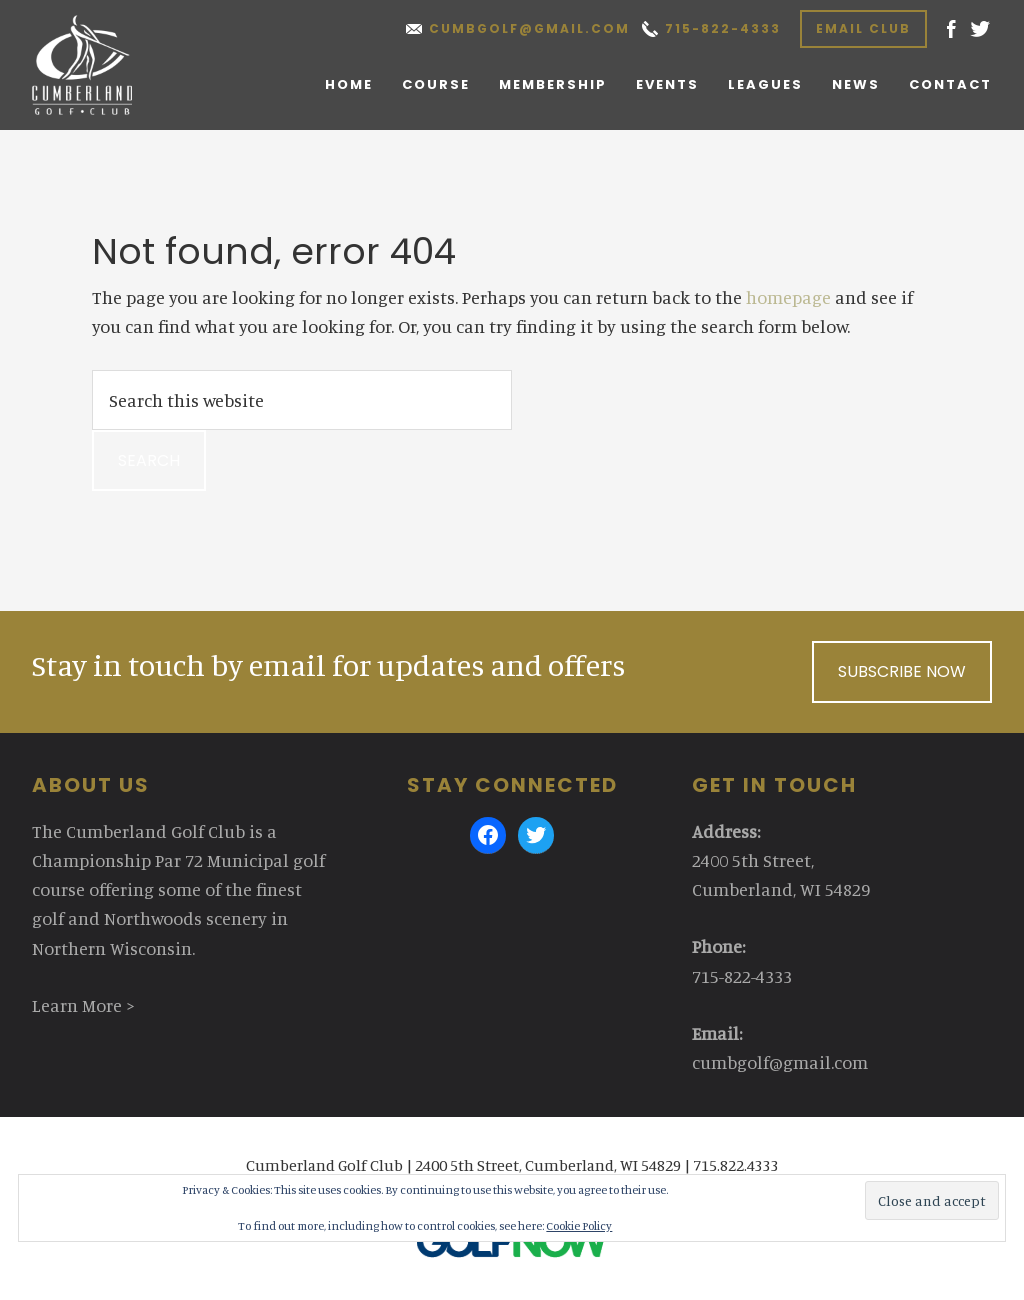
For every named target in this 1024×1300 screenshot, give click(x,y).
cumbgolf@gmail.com (529, 28)
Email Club (863, 28)
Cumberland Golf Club (103, 65)
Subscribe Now (902, 671)
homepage (788, 297)
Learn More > (83, 1005)
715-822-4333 (723, 28)
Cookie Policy (579, 1225)
